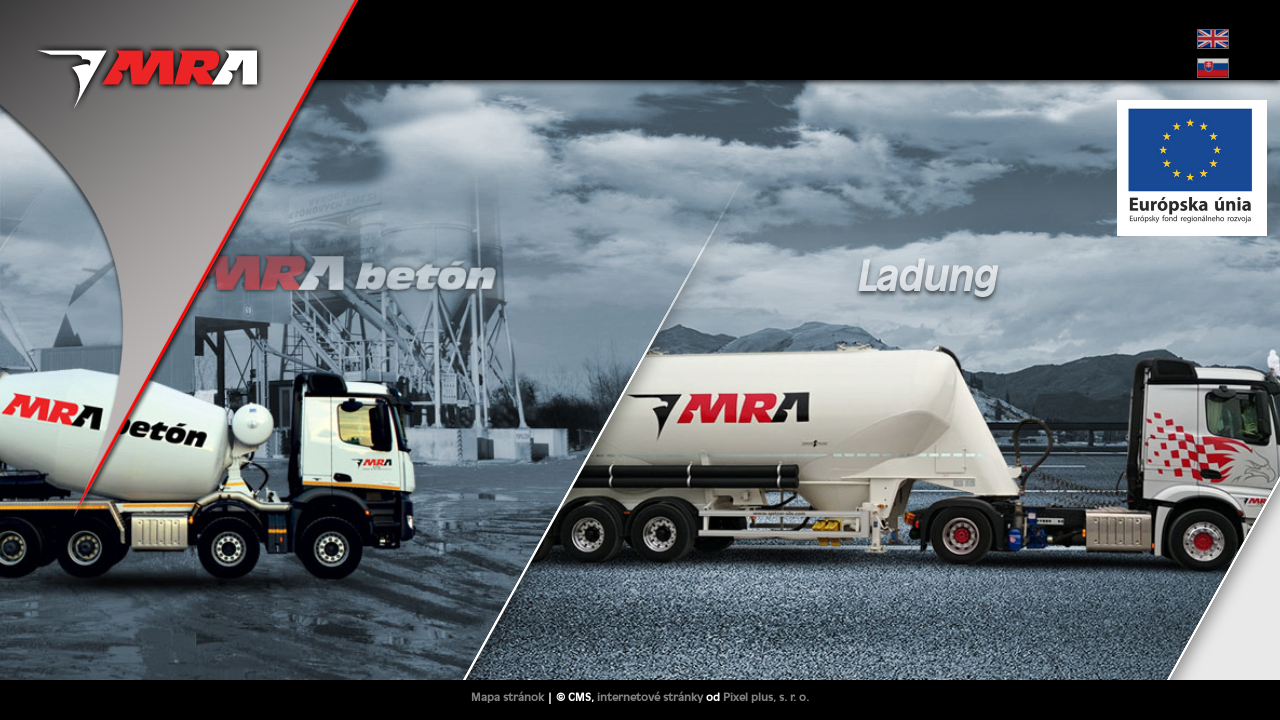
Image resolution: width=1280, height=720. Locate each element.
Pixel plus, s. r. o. (766, 697)
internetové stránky (650, 697)
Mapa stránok (507, 697)
